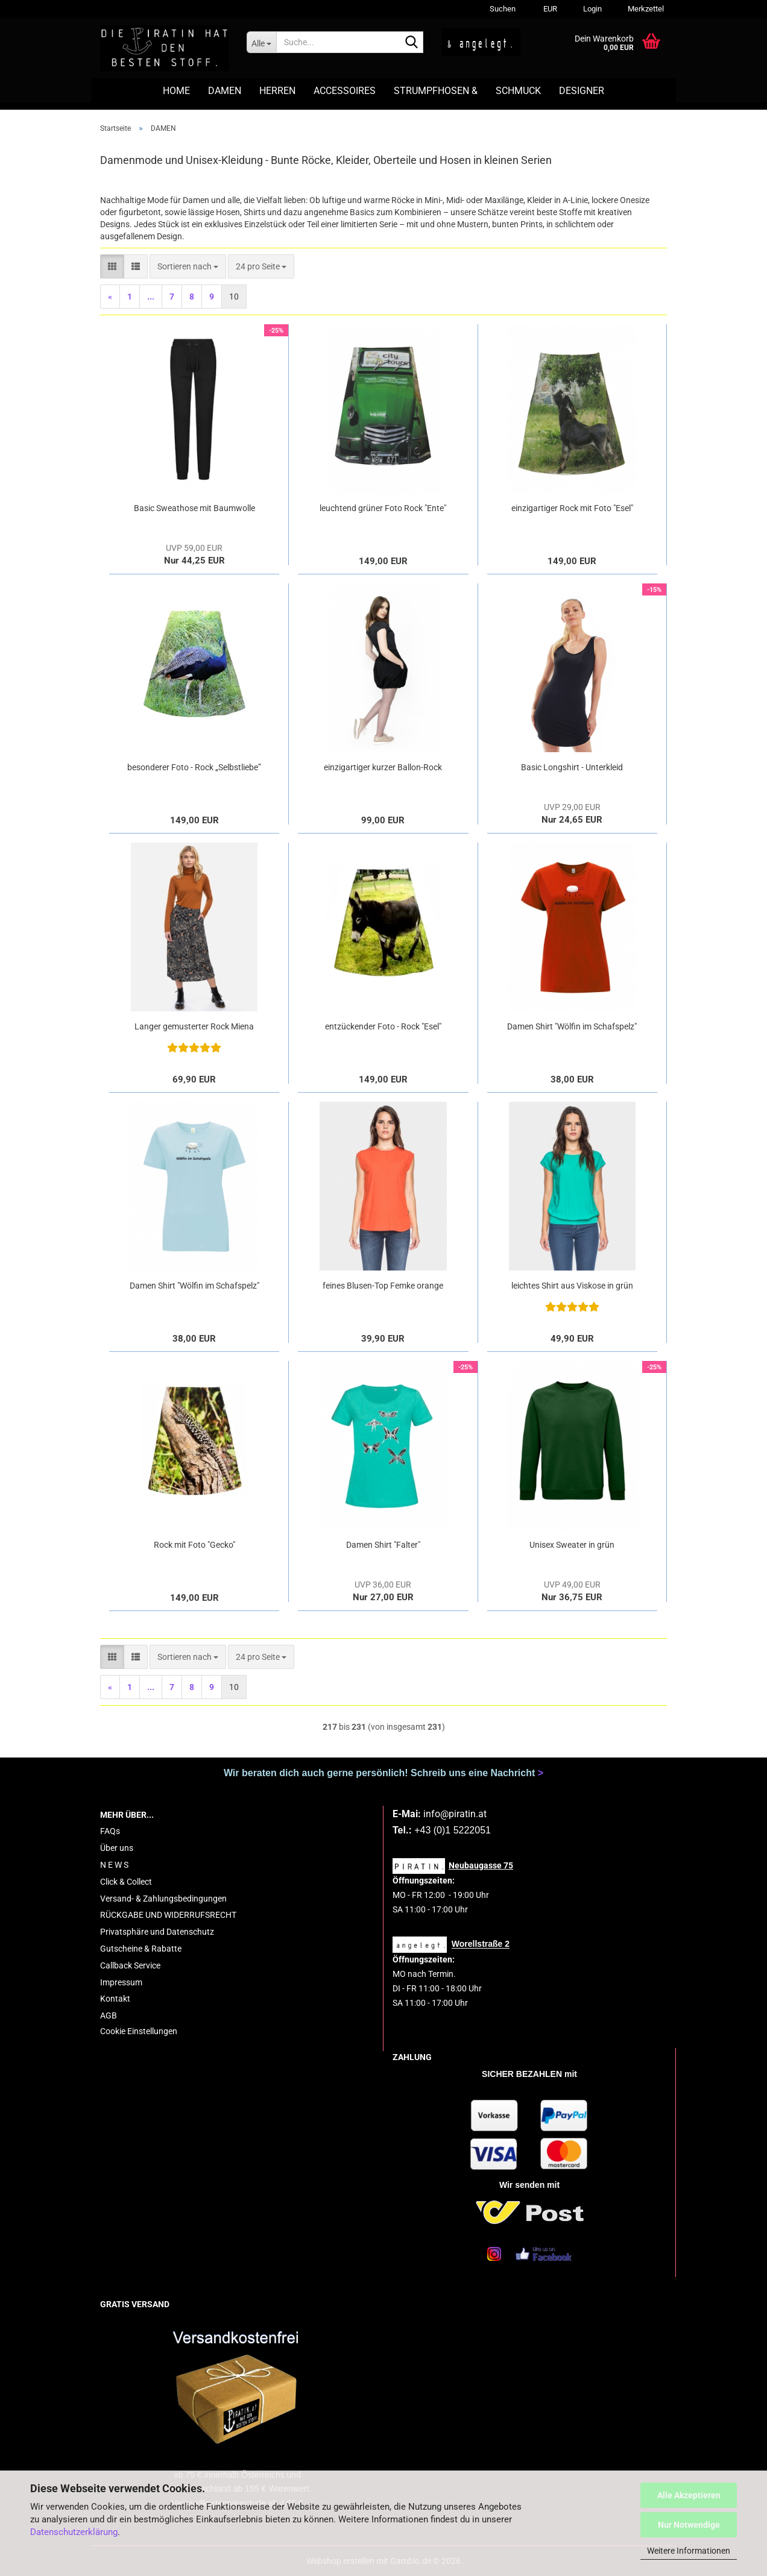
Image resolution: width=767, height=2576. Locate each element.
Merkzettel (645, 8)
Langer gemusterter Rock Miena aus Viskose (194, 1027)
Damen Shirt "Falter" (383, 1545)
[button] (548, 9)
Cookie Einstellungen (138, 2031)
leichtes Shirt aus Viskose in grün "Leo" (572, 1286)
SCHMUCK (518, 90)
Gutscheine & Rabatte (140, 1948)
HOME (176, 90)
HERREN (277, 90)
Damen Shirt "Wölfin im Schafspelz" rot (572, 1027)
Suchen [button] (503, 8)
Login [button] (591, 8)
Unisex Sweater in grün (571, 1545)
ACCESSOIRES (345, 90)
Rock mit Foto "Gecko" (194, 1545)
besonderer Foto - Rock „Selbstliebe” (194, 767)
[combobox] (188, 266)
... (150, 296)
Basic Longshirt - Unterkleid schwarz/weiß (572, 767)
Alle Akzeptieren (689, 2495)
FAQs (110, 1831)
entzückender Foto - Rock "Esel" (383, 1026)
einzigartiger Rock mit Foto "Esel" (572, 508)
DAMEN (224, 90)
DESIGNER (581, 90)
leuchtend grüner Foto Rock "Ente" (383, 508)
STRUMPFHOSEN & (436, 90)
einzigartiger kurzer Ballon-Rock (383, 767)
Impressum (121, 1982)
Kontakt (115, 1998)
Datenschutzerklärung (74, 2532)
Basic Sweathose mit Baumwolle (194, 508)
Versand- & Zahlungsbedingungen (163, 1898)
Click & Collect (126, 1881)
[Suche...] (261, 42)
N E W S (114, 1865)
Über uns (116, 1848)
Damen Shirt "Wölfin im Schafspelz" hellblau (194, 1286)
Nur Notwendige (689, 2525)
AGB (108, 2015)
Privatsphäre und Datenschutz (157, 1932)
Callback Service (130, 1965)
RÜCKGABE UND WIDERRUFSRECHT (168, 1915)
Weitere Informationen (688, 2551)
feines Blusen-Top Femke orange (383, 1285)
